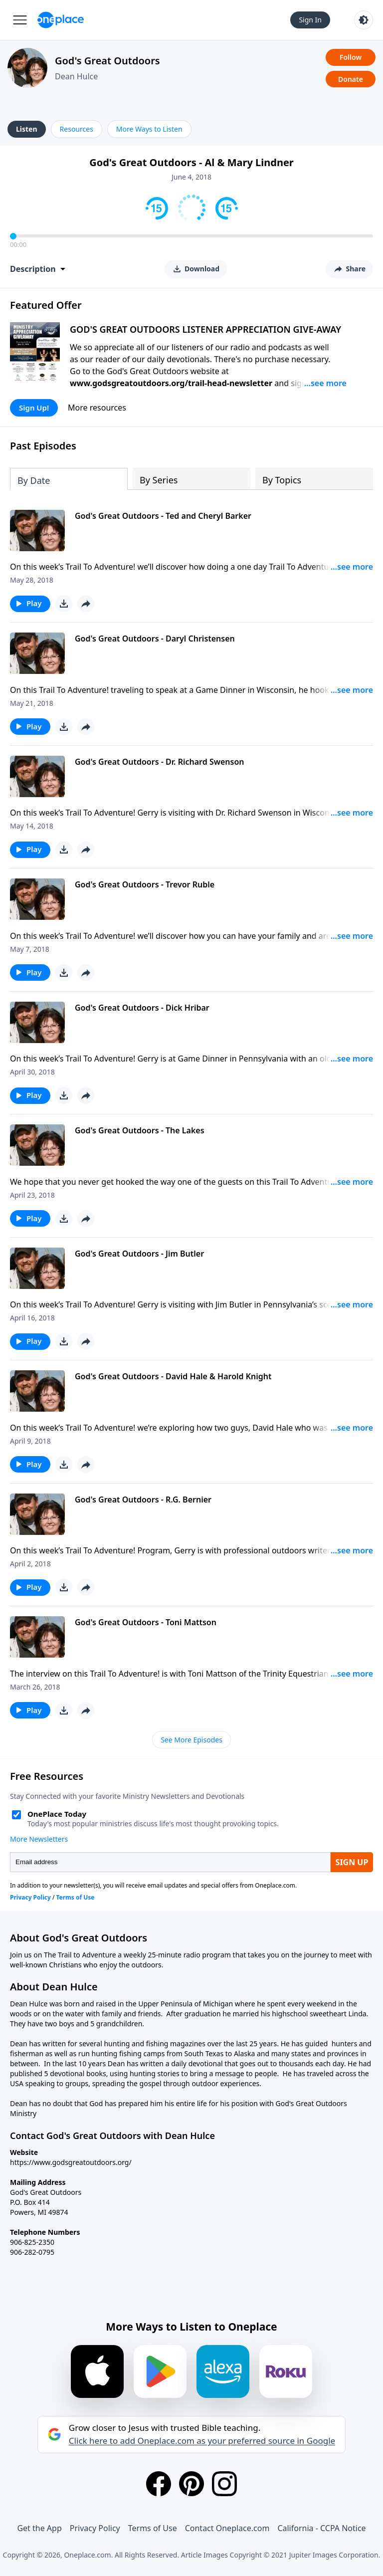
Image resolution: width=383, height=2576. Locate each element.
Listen (26, 129)
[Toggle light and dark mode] (363, 19)
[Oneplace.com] (60, 19)
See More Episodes (191, 1739)
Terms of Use (152, 2528)
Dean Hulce (76, 76)
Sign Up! (34, 408)
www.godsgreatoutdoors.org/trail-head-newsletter (171, 383)
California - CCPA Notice (321, 2528)
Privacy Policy (95, 2528)
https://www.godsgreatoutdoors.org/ (71, 2162)
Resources (76, 129)
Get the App (39, 2528)
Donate (350, 79)
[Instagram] (224, 2483)
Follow (351, 57)
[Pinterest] (191, 2483)
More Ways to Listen (149, 129)
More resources (97, 407)
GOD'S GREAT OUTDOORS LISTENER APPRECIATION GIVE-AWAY (205, 329)
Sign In (310, 19)
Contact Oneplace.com (227, 2528)
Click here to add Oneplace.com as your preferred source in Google (202, 2440)
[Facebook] (158, 2483)
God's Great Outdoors (107, 60)
